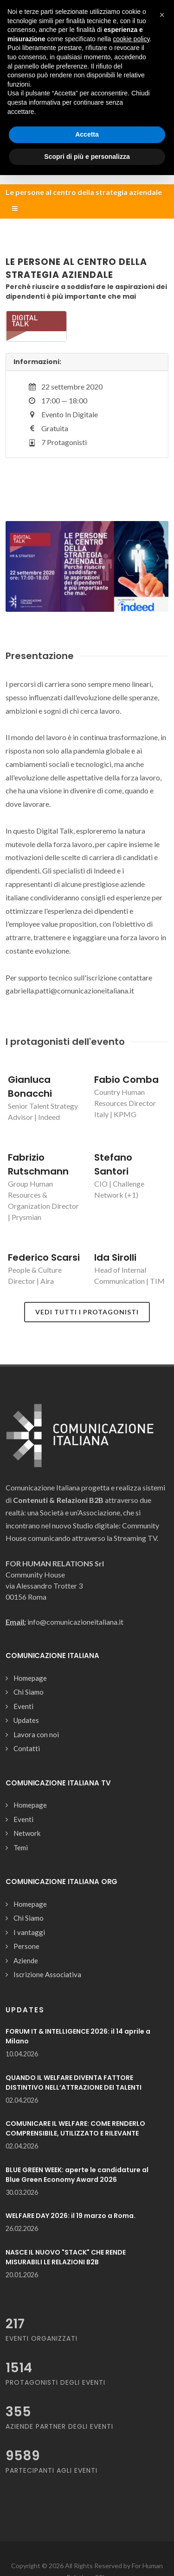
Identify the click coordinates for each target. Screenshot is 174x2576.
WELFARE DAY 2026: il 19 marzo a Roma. (70, 2215)
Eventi (23, 1706)
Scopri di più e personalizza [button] (86, 156)
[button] (162, 14)
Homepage (30, 1678)
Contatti (26, 1748)
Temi (20, 1847)
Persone (26, 1946)
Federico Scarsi (44, 1257)
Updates (26, 1720)
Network (26, 1833)
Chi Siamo (28, 1692)
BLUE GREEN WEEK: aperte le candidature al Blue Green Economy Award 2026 (77, 2174)
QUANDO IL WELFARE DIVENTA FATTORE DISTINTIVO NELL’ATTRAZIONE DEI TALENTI (74, 2082)
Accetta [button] (87, 134)
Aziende (25, 1960)
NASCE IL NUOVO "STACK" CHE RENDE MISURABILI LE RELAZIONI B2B (66, 2257)
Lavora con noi (36, 1734)
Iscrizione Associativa (47, 1974)
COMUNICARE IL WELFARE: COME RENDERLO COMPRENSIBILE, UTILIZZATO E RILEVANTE (75, 2128)
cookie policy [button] (131, 39)
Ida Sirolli (115, 1257)
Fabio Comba (126, 1079)
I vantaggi (29, 1932)
